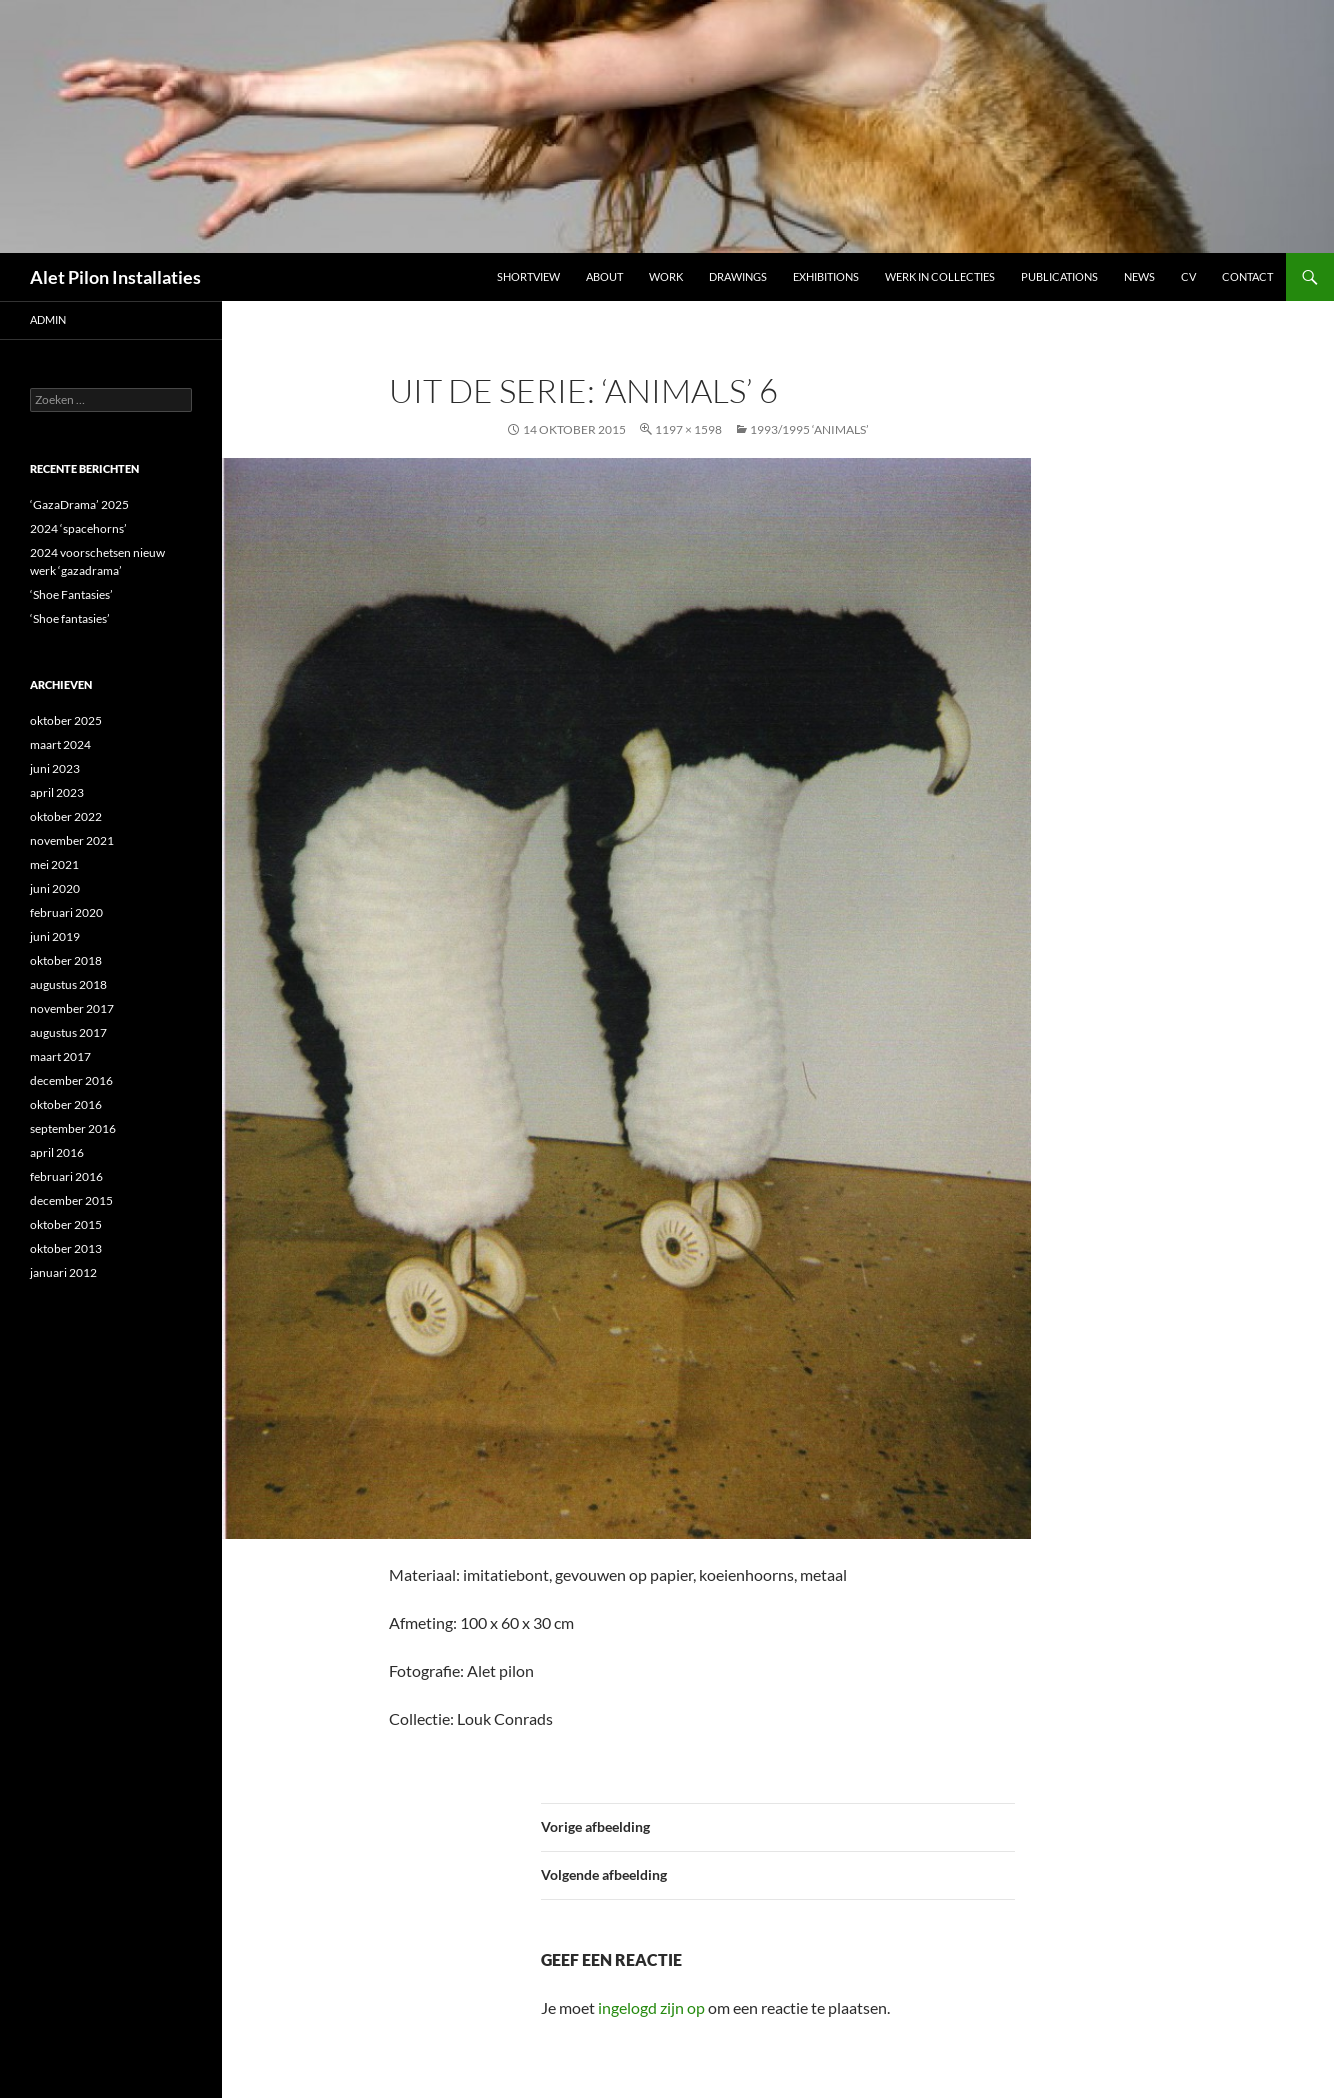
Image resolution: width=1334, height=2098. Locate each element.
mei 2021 (54, 864)
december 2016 (71, 1080)
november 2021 (72, 840)
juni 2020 (55, 888)
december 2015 (71, 1200)
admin (48, 319)
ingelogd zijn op (651, 2007)
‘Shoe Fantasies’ (71, 594)
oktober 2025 (66, 720)
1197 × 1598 (688, 429)
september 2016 (73, 1128)
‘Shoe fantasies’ (70, 618)
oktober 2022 (66, 816)
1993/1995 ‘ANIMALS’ (809, 429)
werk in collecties (940, 276)
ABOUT (604, 276)
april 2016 (57, 1152)
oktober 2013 (66, 1248)
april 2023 (57, 792)
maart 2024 (60, 744)
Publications (1059, 276)
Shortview (528, 276)
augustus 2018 (68, 984)
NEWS (1139, 276)
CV (1188, 276)
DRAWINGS (738, 276)
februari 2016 (66, 1176)
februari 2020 (66, 912)
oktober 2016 (66, 1104)
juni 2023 (55, 768)
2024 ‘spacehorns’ (78, 528)
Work (666, 276)
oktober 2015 (66, 1224)
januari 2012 (63, 1272)
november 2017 (72, 1008)
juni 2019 (55, 936)
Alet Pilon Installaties (115, 277)
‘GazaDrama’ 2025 (79, 504)
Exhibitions (826, 276)
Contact (1247, 276)
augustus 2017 (68, 1032)
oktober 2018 (66, 960)
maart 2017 (60, 1056)
